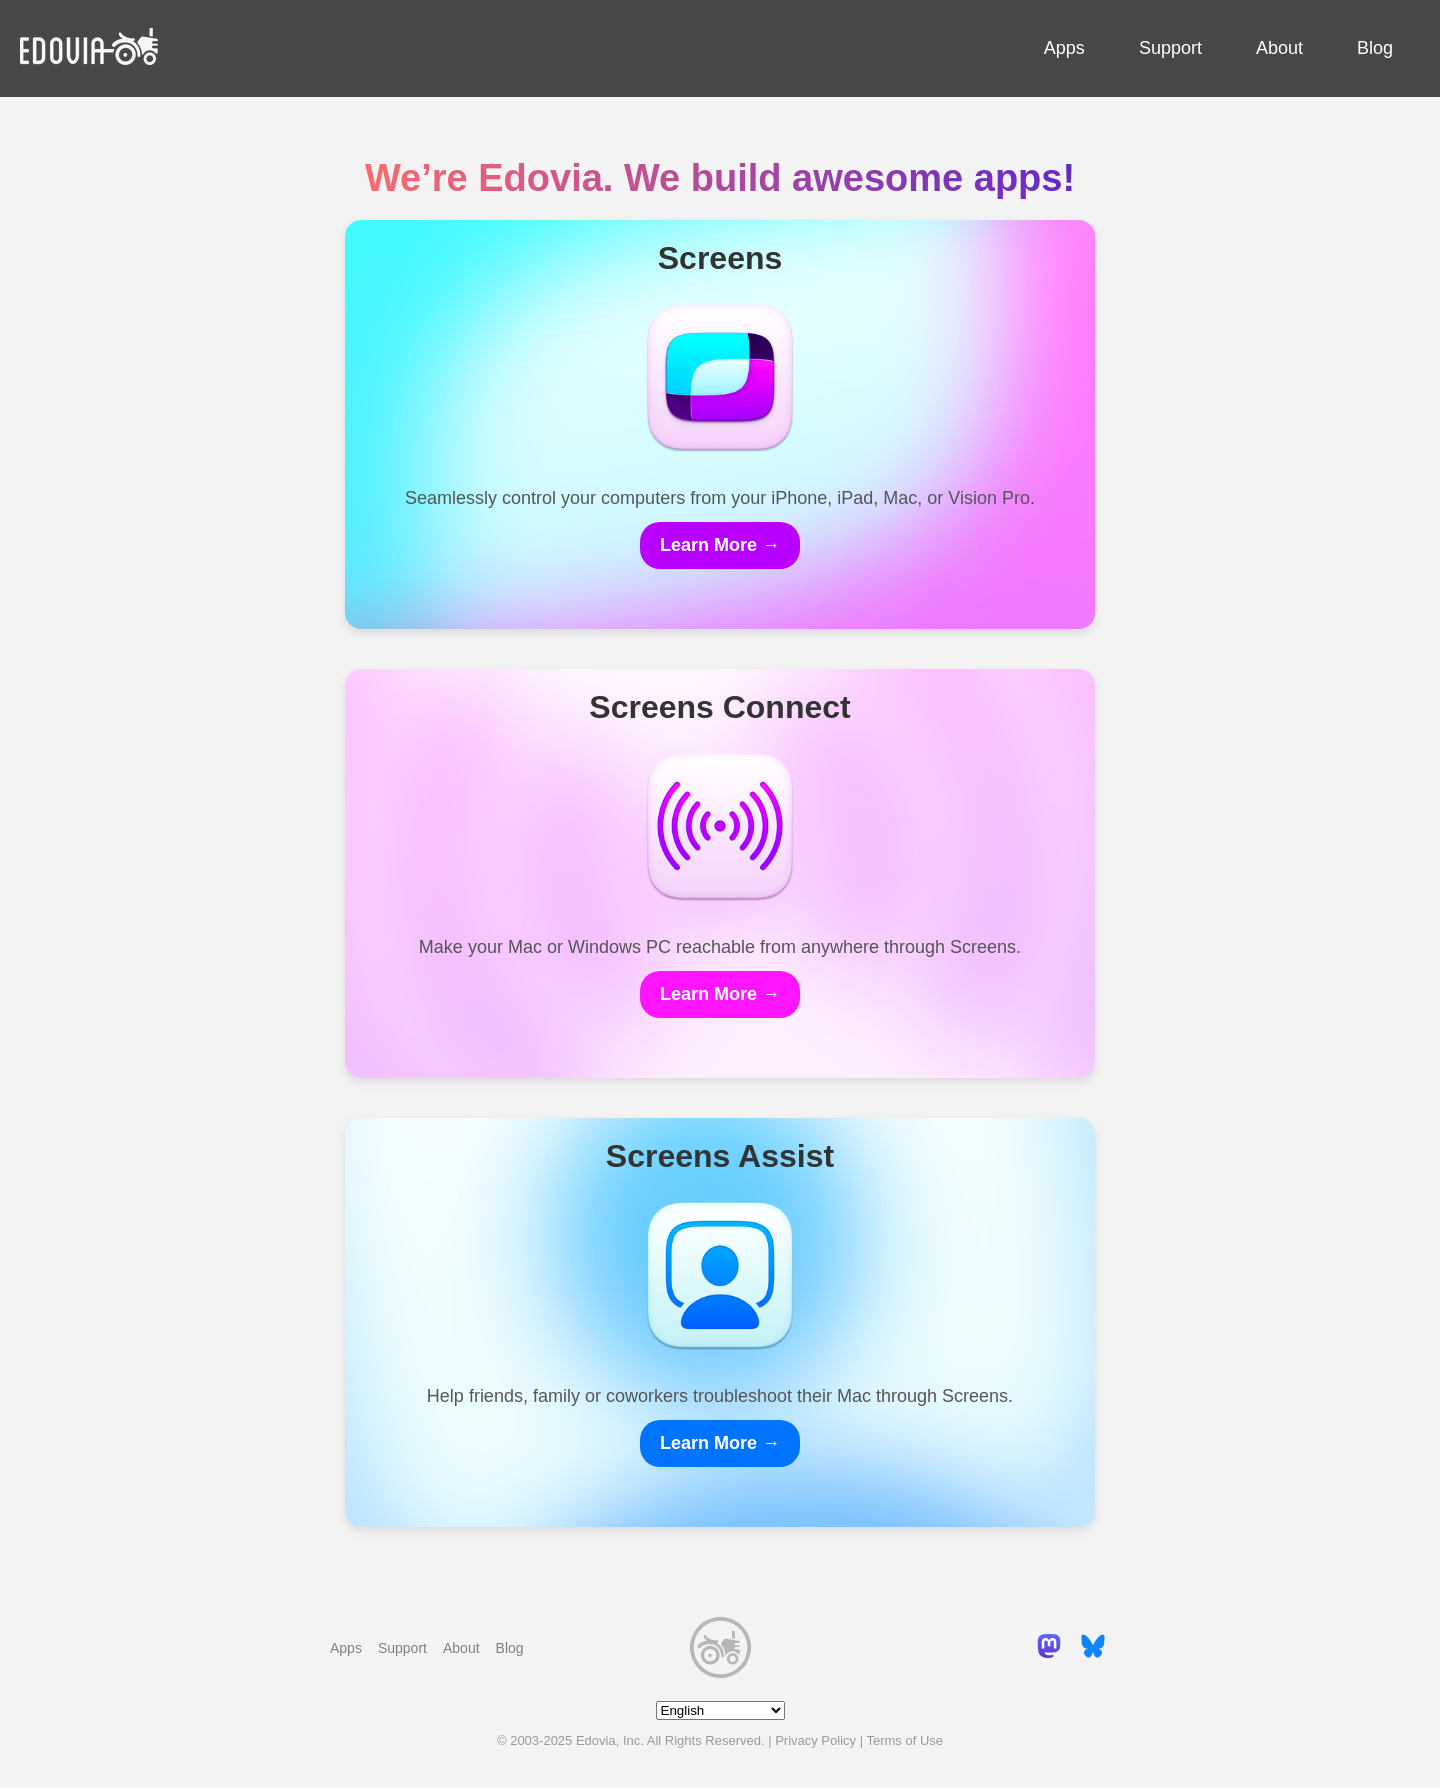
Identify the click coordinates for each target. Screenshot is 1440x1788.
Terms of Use (904, 1740)
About (1279, 48)
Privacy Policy (815, 1740)
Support (1170, 48)
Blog (1375, 48)
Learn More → (720, 545)
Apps (1064, 48)
